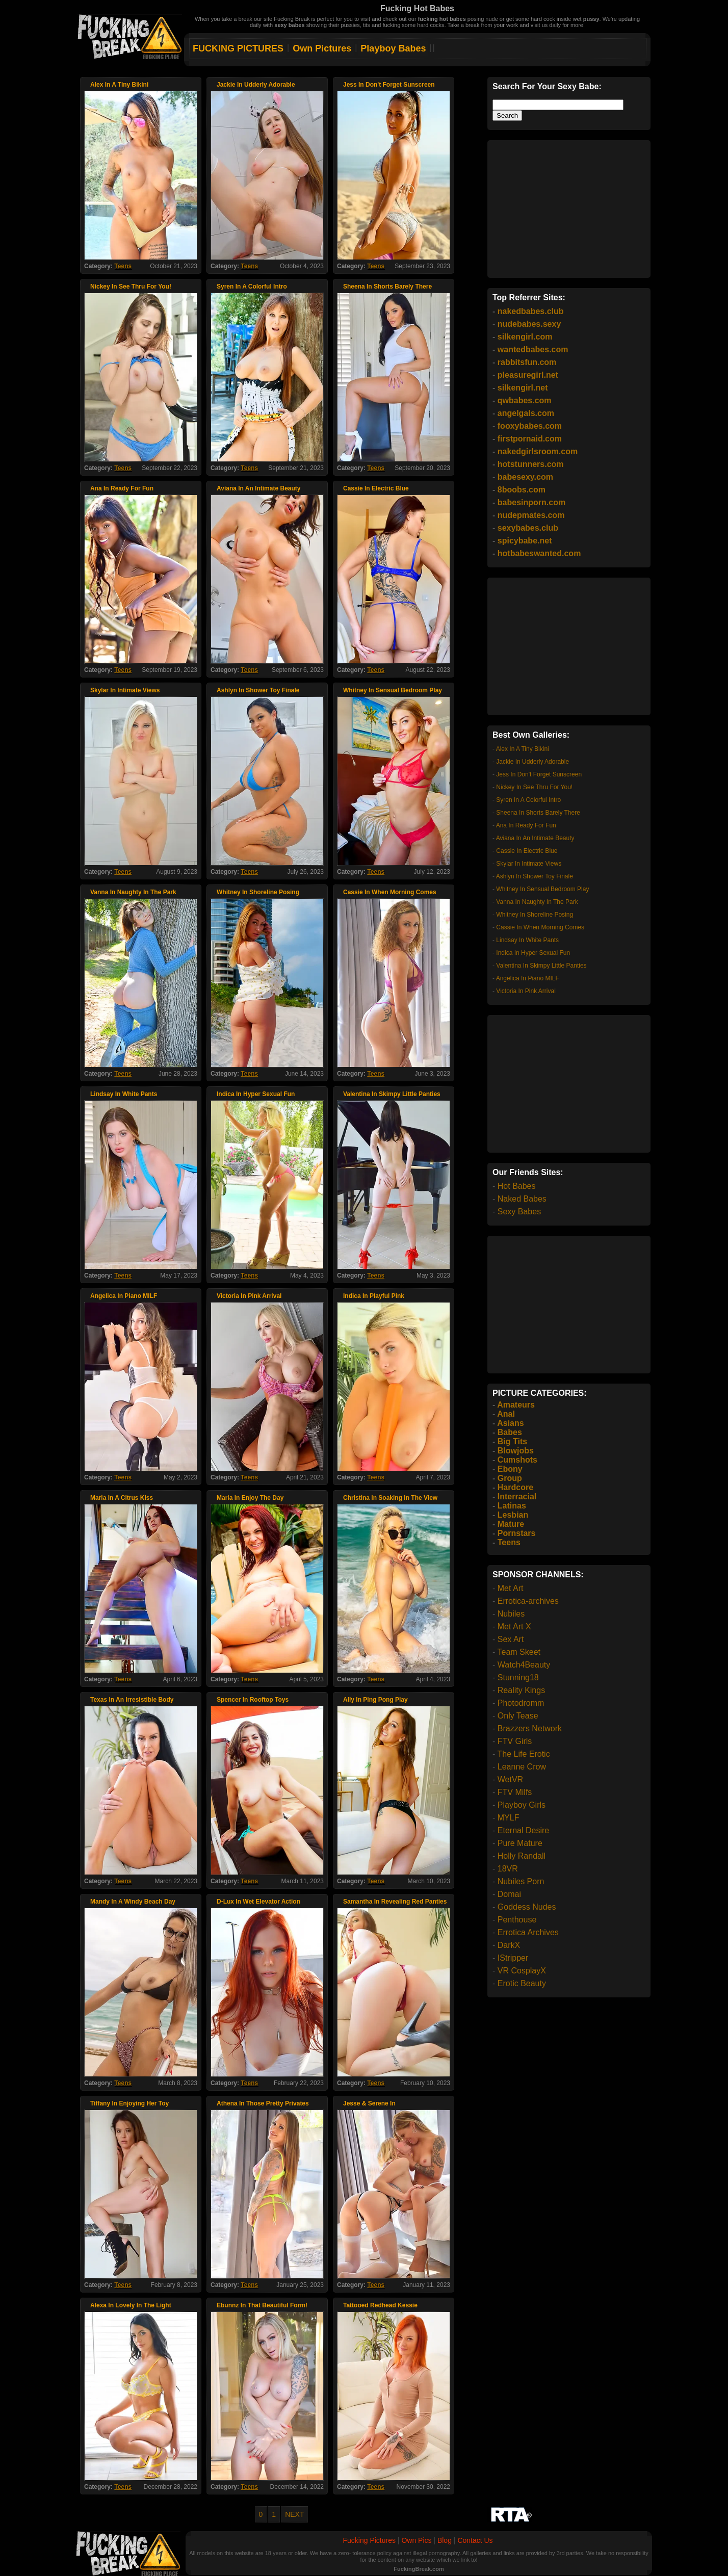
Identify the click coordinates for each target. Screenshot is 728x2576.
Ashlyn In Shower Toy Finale (534, 876)
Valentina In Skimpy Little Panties (541, 965)
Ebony (510, 1469)
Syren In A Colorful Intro (528, 799)
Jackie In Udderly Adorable (532, 761)
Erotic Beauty (522, 1983)
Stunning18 (518, 1677)
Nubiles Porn (521, 1881)
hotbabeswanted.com (539, 553)
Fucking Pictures (369, 2540)
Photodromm (521, 1703)
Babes (510, 1432)
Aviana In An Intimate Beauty (535, 838)
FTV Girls (515, 1741)
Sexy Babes (519, 1211)
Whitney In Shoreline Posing (534, 914)
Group (510, 1478)
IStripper (513, 1958)
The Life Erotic (523, 1754)
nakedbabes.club (531, 311)
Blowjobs (516, 1450)
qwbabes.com (525, 400)
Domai (509, 1894)
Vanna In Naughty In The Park (537, 901)
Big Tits (512, 1441)
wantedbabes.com (533, 349)
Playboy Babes (393, 48)
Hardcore (515, 1487)
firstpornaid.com (530, 438)
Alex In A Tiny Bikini (522, 748)
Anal (506, 1414)
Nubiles (511, 1613)
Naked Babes (522, 1198)
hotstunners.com (531, 464)
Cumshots (517, 1459)
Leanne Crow (522, 1766)
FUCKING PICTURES (238, 48)
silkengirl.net (523, 387)
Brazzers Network (530, 1728)
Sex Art (511, 1639)
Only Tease (518, 1715)
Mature (511, 1524)
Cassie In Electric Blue (526, 850)
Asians (510, 1423)
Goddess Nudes (527, 1907)
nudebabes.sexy (529, 324)
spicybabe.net (525, 540)
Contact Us (474, 2540)
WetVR (510, 1779)
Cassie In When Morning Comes (540, 927)
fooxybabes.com (530, 426)
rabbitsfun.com (527, 362)
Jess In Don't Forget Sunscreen (539, 774)
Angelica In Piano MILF (527, 978)
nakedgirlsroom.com (538, 451)
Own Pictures (322, 48)
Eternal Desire (523, 1830)
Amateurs (516, 1404)
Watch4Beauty (524, 1664)
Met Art (511, 1588)
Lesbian (513, 1515)
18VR (508, 1868)
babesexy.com (525, 477)
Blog (444, 2540)
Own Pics (416, 2540)
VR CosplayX (522, 1970)
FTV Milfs (515, 1792)
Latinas (512, 1505)
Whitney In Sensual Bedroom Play (542, 889)
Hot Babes (517, 1186)
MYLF (508, 1817)
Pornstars (517, 1533)
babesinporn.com (531, 502)
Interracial (517, 1496)
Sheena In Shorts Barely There (538, 812)
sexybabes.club (528, 528)
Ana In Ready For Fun (526, 825)
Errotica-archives (528, 1601)
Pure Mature (520, 1843)
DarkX (509, 1945)
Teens (123, 266)
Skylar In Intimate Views (528, 863)
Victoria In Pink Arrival (526, 991)
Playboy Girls (521, 1805)
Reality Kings (521, 1690)
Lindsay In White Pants (527, 940)
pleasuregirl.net (528, 375)
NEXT (294, 2514)
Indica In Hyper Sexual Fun (533, 952)
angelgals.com (526, 413)
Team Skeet (518, 1652)
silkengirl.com (525, 336)
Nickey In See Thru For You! (534, 787)
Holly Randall (521, 1856)
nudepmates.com (531, 515)
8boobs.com (521, 489)
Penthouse (517, 1919)
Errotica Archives (528, 1932)
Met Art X (514, 1626)
